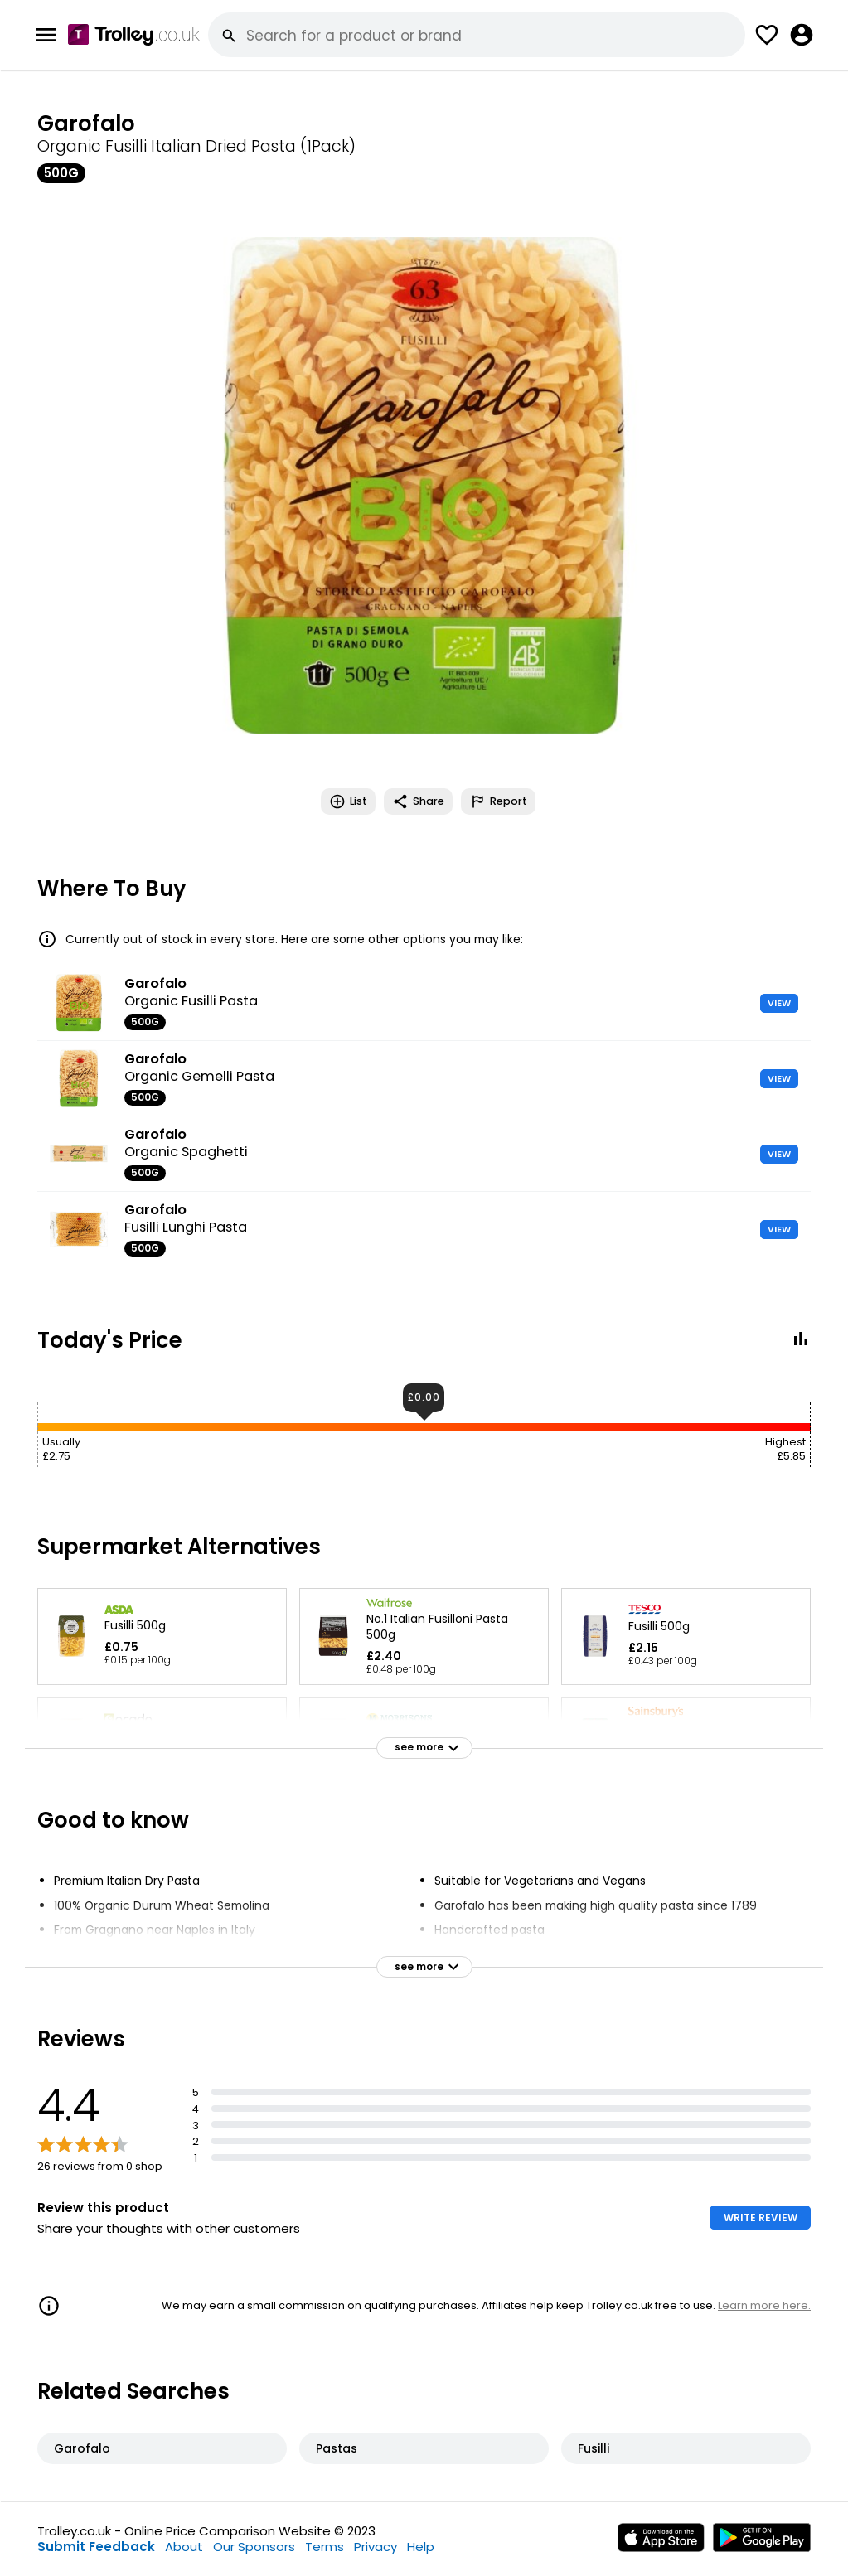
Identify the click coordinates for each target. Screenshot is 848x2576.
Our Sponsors (254, 2546)
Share (418, 801)
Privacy (375, 2546)
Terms (324, 2546)
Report (498, 801)
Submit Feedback (96, 2546)
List (348, 801)
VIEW (779, 1003)
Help (420, 2546)
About (184, 2546)
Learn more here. (764, 2305)
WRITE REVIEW (760, 2217)
